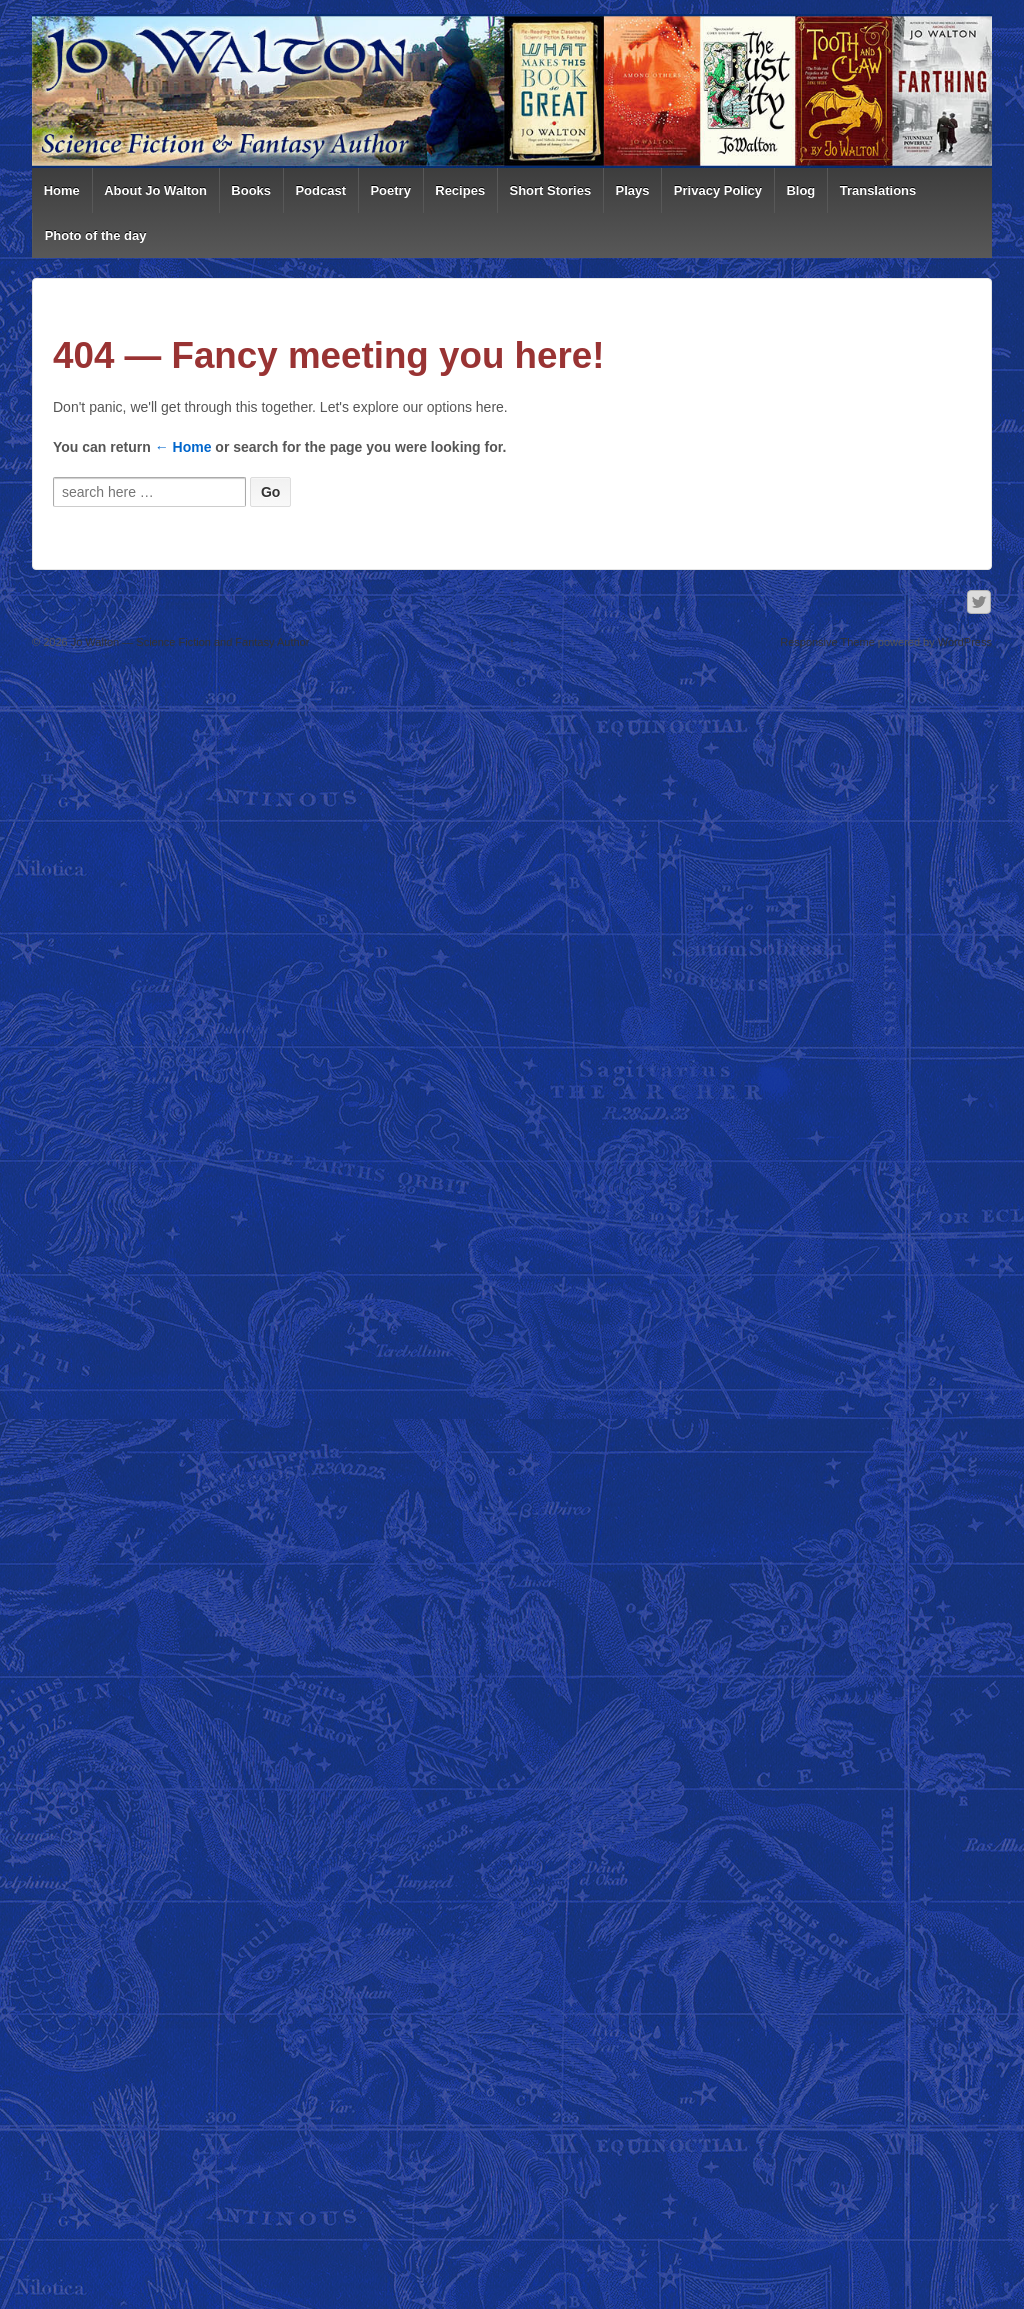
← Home (183, 447)
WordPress (965, 642)
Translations (878, 190)
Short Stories (551, 190)
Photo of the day (96, 235)
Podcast (320, 190)
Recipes (460, 190)
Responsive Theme (827, 642)
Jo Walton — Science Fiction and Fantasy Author (189, 642)
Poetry (390, 190)
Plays (633, 190)
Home (62, 190)
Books (251, 190)
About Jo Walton (155, 190)
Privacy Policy (718, 190)
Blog (800, 190)
